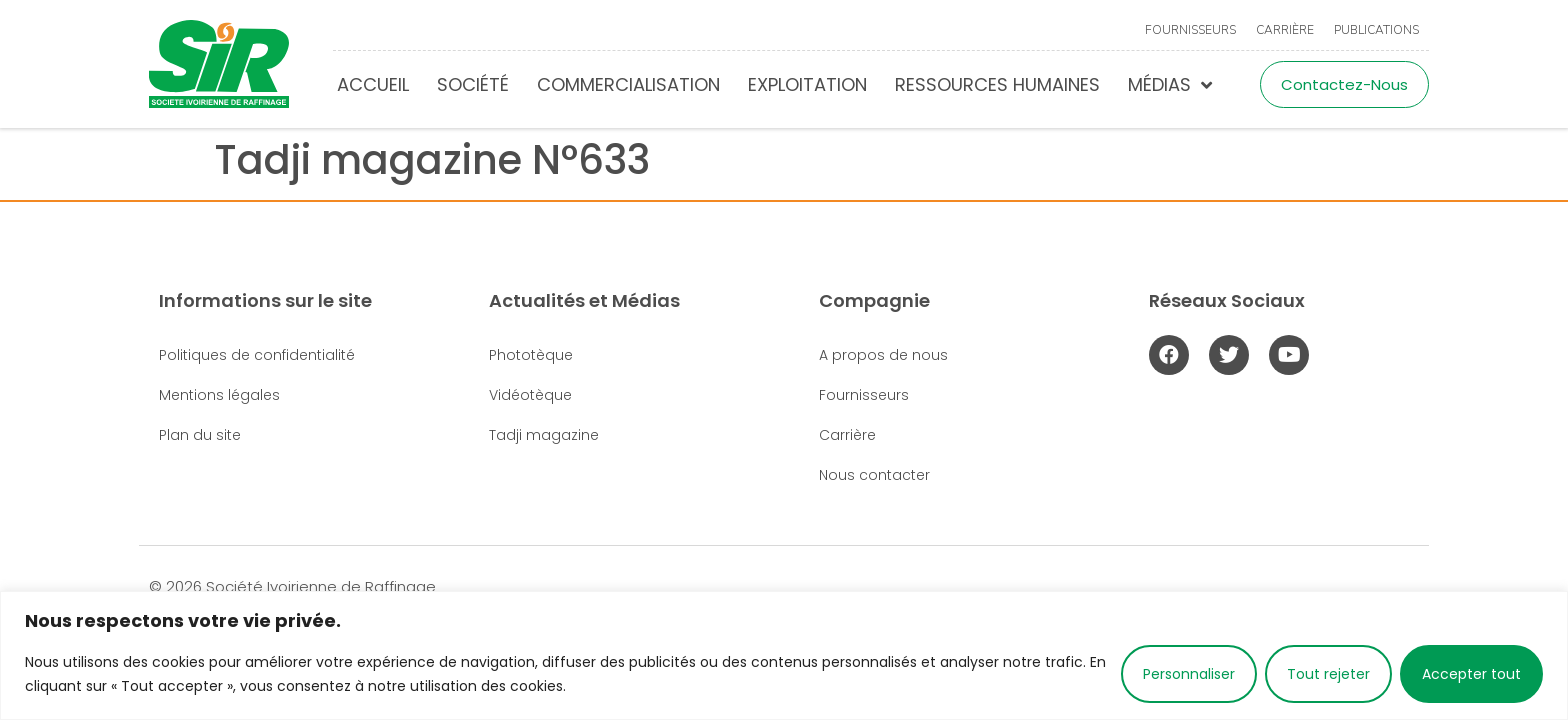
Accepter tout (1471, 674)
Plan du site (200, 435)
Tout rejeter (1328, 674)
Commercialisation (628, 84)
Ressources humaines (997, 84)
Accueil (373, 84)
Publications (1376, 30)
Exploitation (807, 84)
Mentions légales (219, 395)
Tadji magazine (544, 435)
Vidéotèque (530, 395)
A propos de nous (883, 355)
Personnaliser (1189, 674)
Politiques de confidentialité (257, 355)
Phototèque (531, 355)
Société (473, 84)
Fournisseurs (1190, 30)
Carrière (1285, 30)
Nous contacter (874, 475)
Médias (1170, 85)
